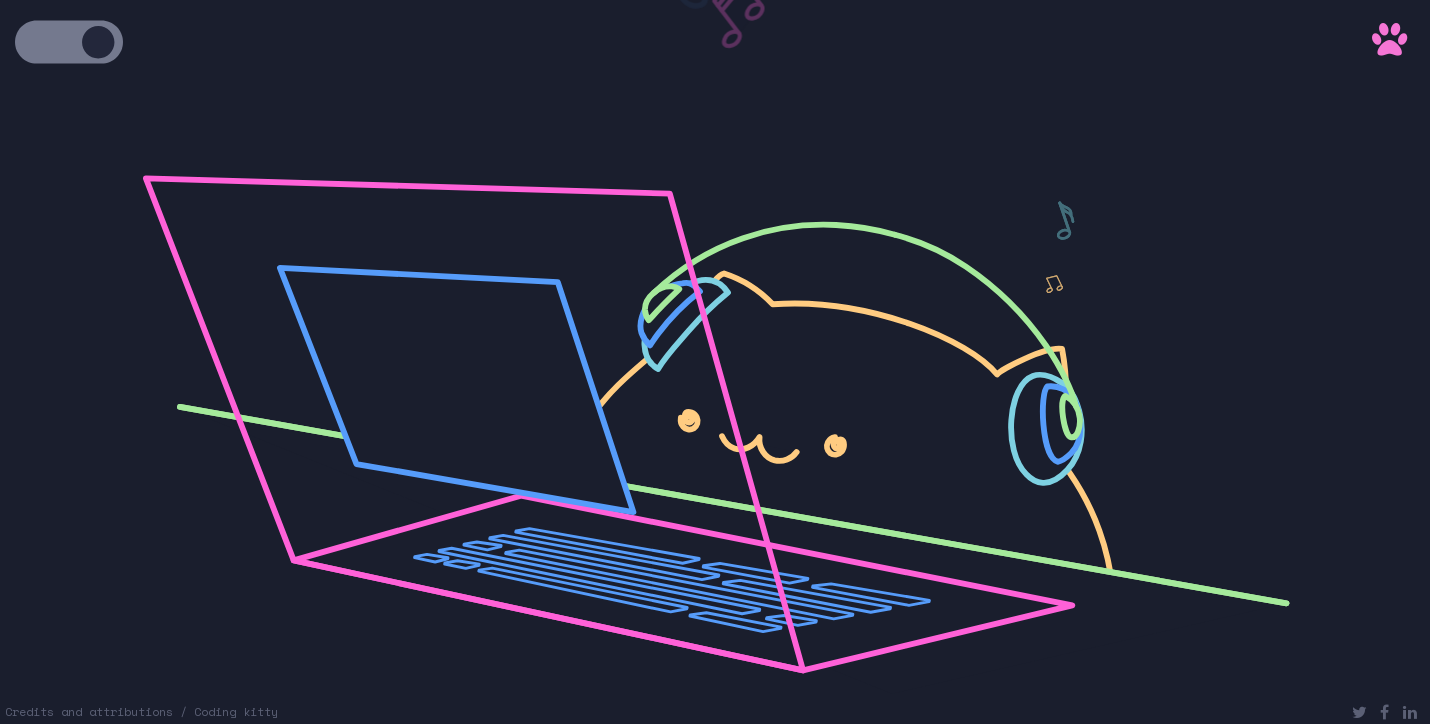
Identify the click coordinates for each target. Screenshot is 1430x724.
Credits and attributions (89, 711)
